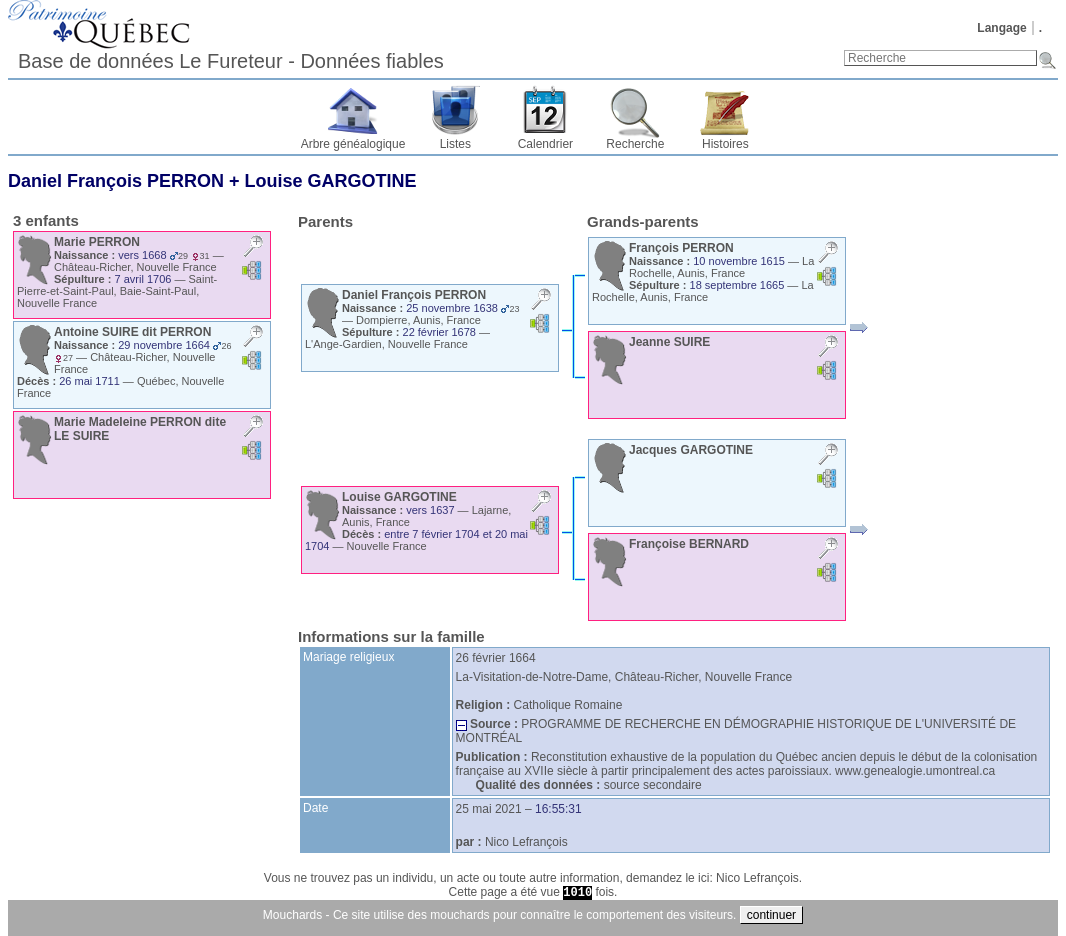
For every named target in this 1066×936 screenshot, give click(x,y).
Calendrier (545, 144)
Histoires (725, 144)
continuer (771, 915)
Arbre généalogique (353, 144)
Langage (1001, 28)
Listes (455, 144)
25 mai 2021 (489, 809)
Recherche (635, 144)
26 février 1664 (496, 658)
